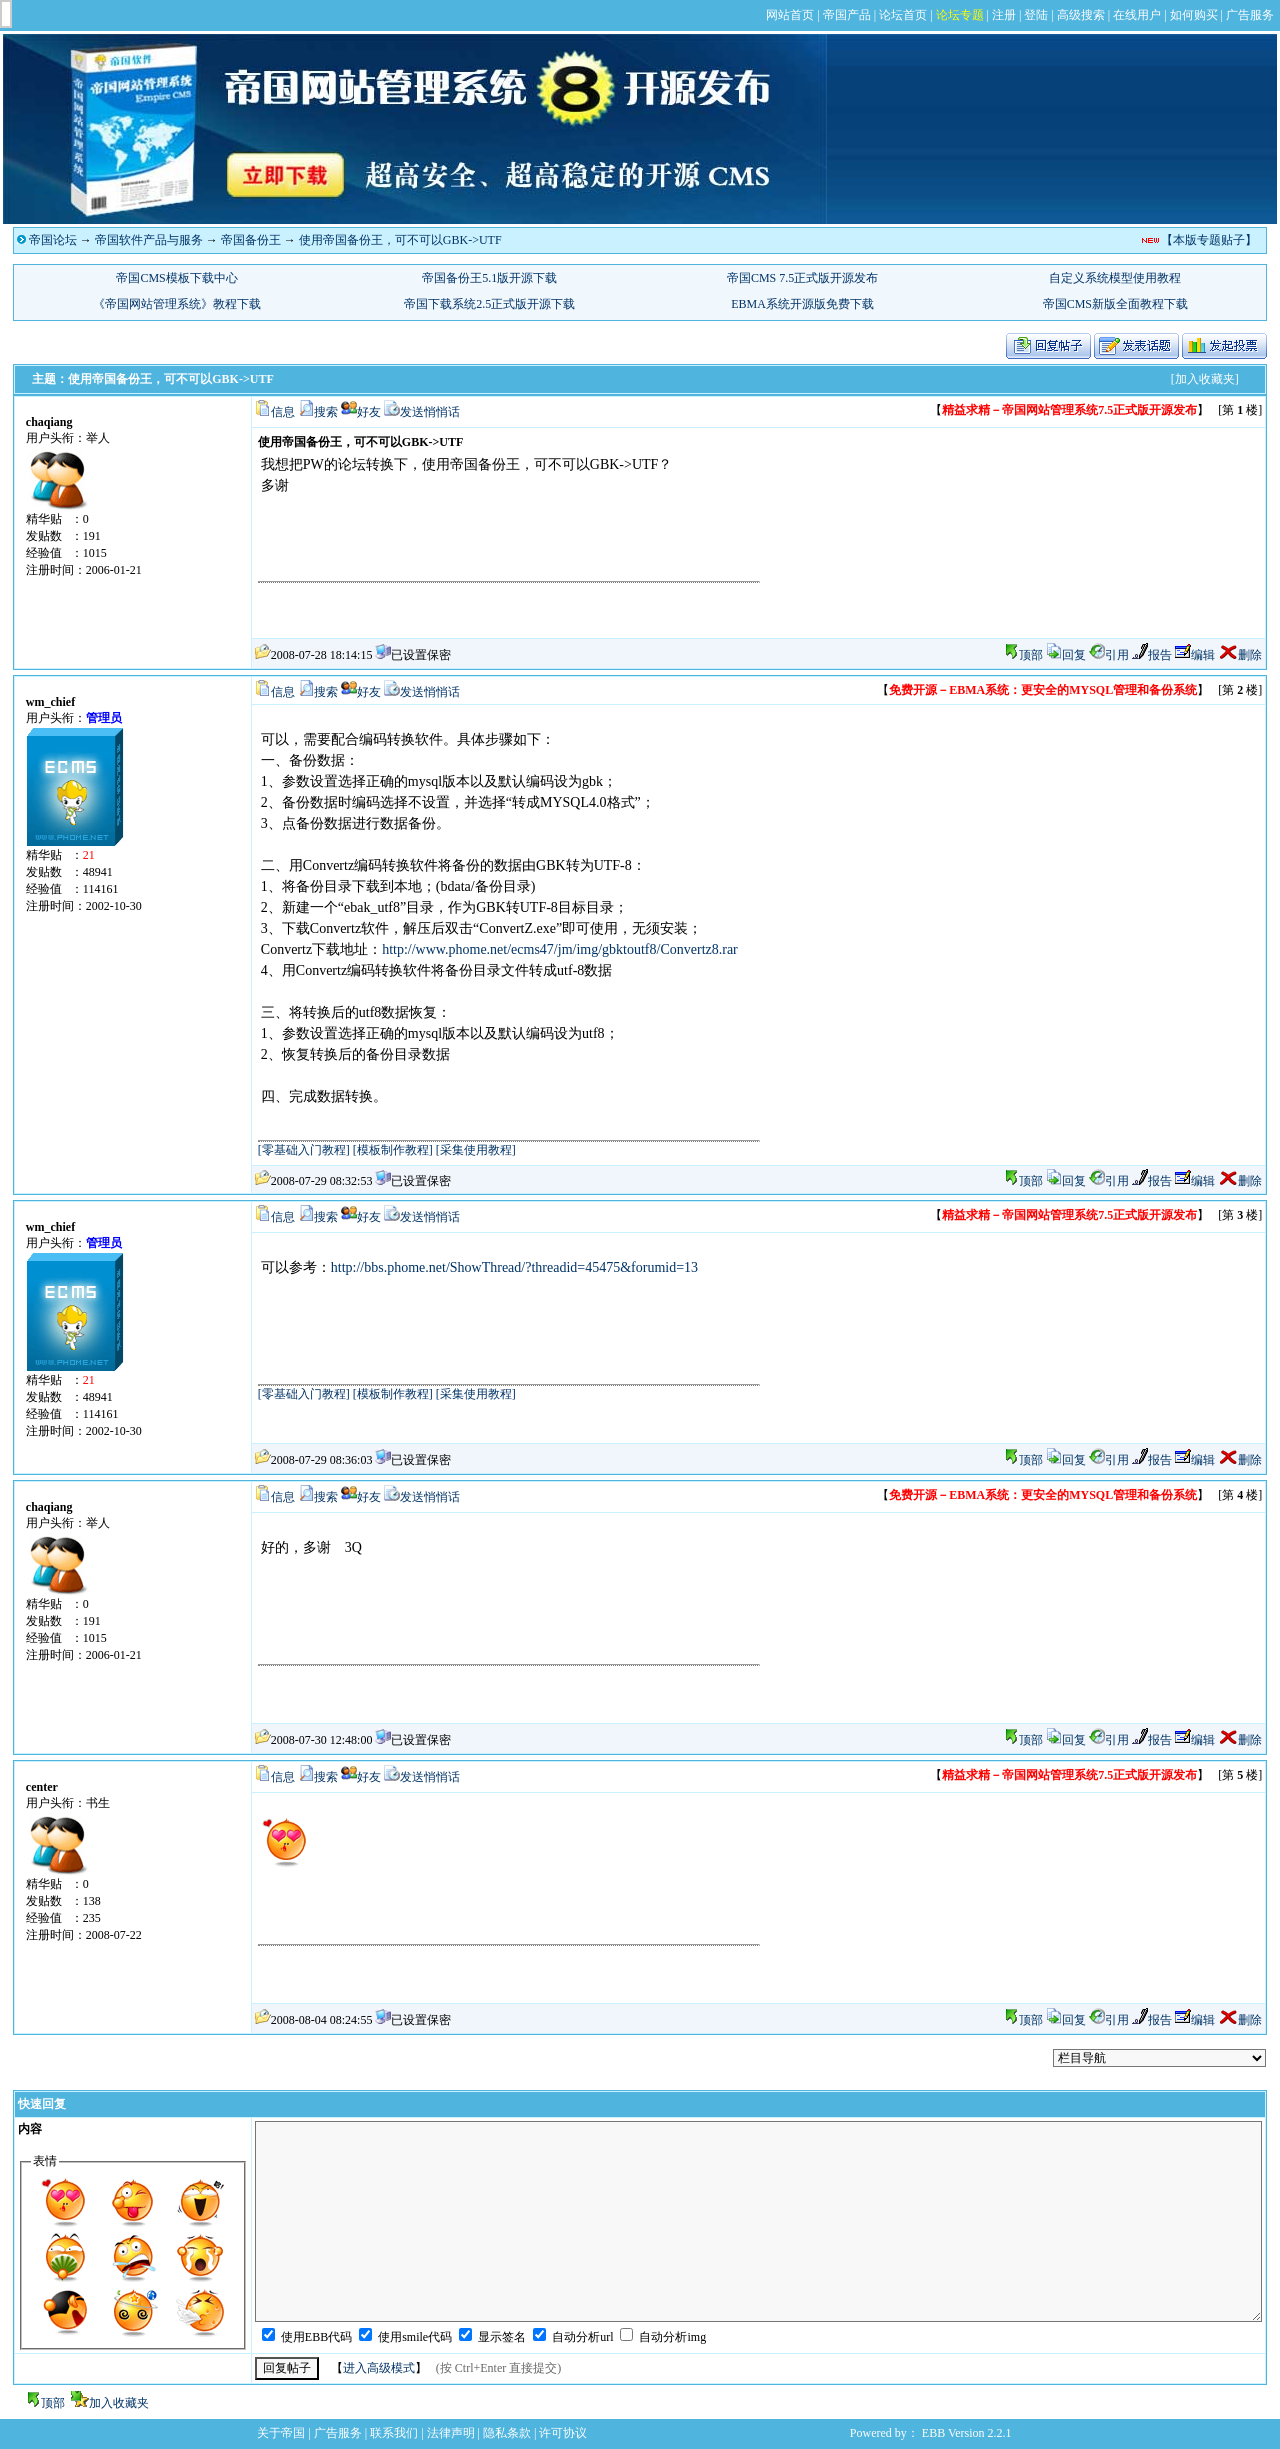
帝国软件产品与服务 (149, 240)
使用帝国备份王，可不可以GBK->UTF (400, 240)
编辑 (1195, 655)
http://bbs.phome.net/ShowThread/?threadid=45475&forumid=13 (514, 1267)
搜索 (326, 412)
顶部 (1031, 655)
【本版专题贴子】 (1209, 240)
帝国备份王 (251, 240)
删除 (1240, 655)
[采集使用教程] (476, 1150)
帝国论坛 (53, 240)
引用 (1109, 655)
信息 (283, 412)
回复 (1066, 655)
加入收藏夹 (119, 2403)
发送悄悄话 (430, 412)
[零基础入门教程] (304, 1150)
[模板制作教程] (393, 1150)
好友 (369, 412)
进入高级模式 (379, 2368)
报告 (1152, 655)
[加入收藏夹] (1205, 379)
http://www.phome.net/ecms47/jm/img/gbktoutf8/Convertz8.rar (560, 949)
